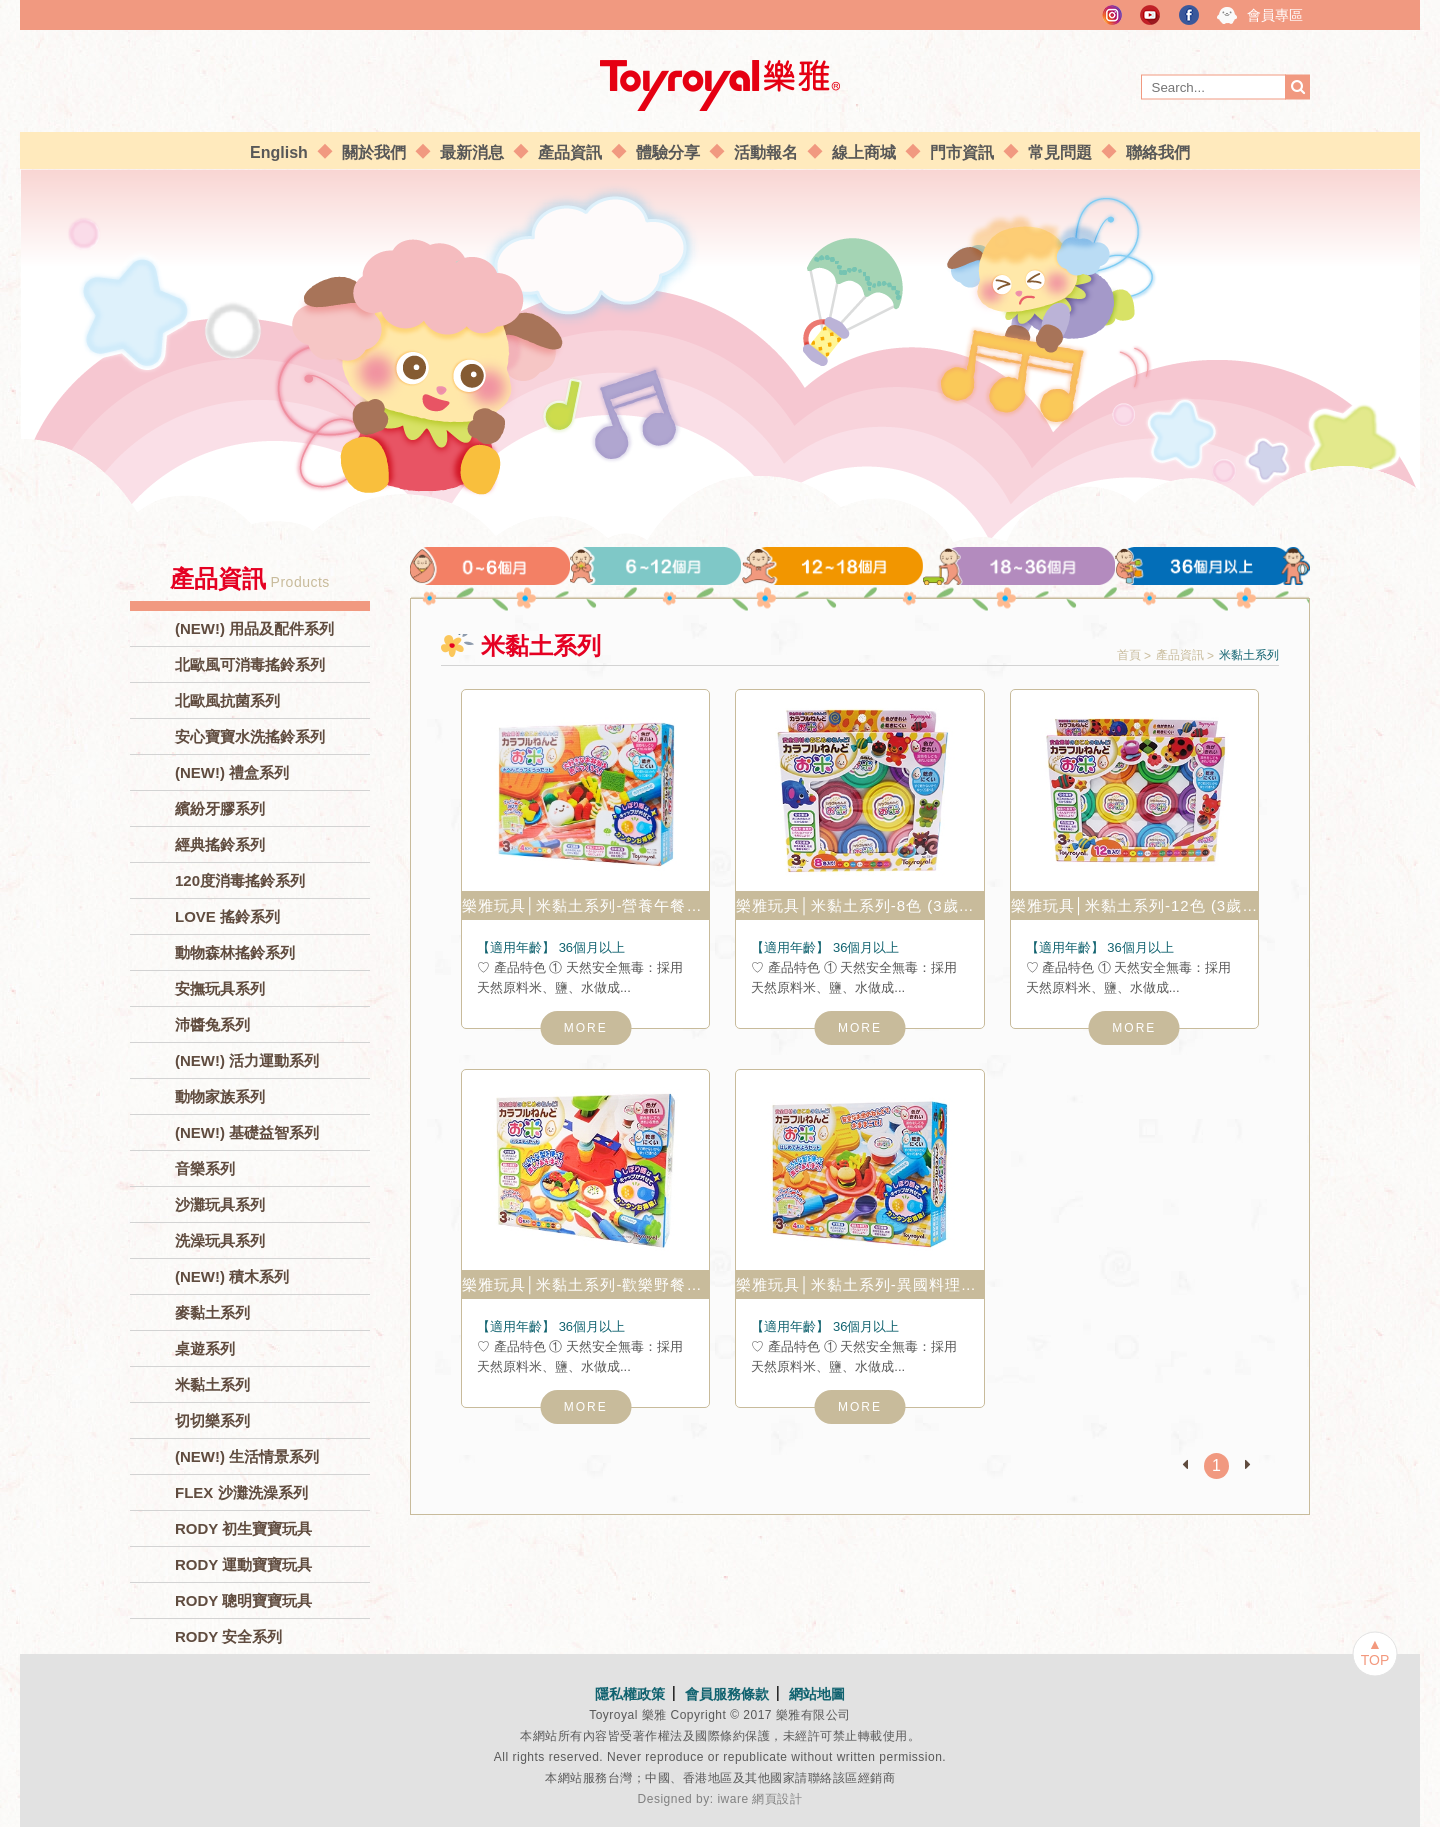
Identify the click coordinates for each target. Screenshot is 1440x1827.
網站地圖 (817, 1694)
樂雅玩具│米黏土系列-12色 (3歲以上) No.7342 (1134, 905)
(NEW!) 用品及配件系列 (254, 628)
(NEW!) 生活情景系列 (247, 1456)
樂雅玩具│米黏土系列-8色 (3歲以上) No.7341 (859, 905)
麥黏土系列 (212, 1312)
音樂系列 (205, 1168)
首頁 (1129, 655)
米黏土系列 (212, 1384)
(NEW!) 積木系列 (232, 1276)
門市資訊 (962, 153)
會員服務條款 (727, 1694)
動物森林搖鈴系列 (235, 952)
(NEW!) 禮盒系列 (232, 772)
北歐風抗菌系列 (227, 700)
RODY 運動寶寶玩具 (243, 1564)
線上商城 (864, 153)
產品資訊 (570, 153)
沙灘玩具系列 (220, 1204)
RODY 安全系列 (228, 1636)
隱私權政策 (630, 1694)
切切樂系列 (212, 1420)
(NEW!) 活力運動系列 (247, 1060)
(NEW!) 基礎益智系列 (247, 1132)
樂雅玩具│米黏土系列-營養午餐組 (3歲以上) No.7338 (585, 905)
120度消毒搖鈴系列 (240, 880)
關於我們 (374, 153)
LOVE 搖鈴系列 (227, 916)
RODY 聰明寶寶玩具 (243, 1600)
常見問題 (1060, 153)
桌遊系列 (205, 1348)
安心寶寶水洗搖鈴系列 (250, 736)
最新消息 (472, 153)
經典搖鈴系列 (220, 844)
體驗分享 (668, 153)
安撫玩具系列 (220, 988)
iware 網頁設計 (759, 1799)
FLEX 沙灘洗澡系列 (241, 1492)
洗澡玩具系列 (220, 1240)
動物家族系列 (220, 1096)
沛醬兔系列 (212, 1024)
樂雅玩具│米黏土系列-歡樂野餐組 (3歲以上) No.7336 (585, 1284)
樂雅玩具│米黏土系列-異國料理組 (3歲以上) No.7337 (859, 1284)
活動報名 (766, 153)
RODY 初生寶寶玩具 (243, 1528)
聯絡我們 (1158, 153)
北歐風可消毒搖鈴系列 (250, 664)
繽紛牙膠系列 (220, 808)
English (279, 153)
